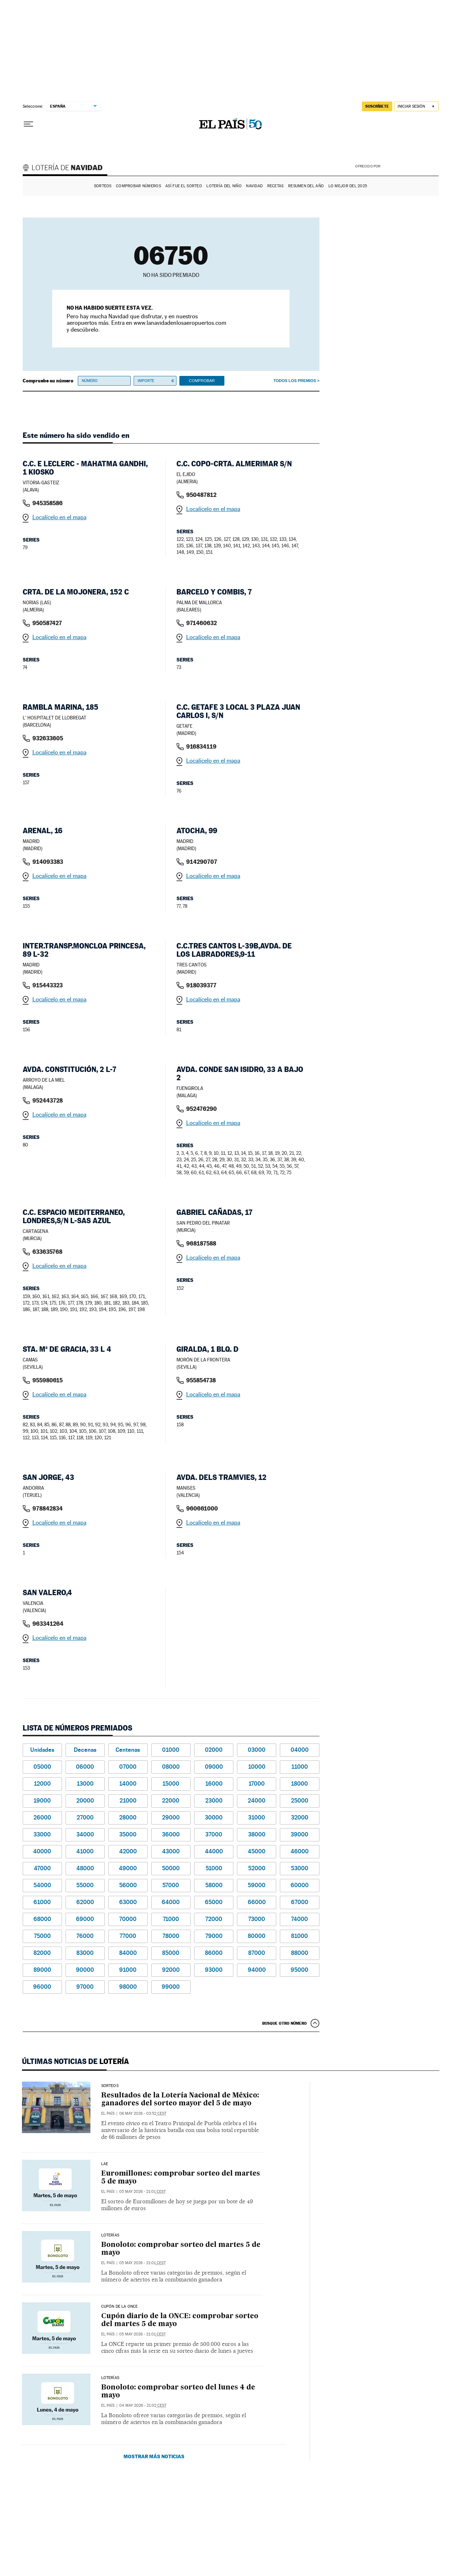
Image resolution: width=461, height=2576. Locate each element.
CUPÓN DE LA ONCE (119, 2307)
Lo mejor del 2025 (347, 186)
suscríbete (377, 106)
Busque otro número (284, 2023)
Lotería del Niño (223, 186)
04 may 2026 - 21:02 (142, 2405)
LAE (104, 2164)
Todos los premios (294, 380)
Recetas (275, 186)
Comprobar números (138, 186)
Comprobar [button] (202, 380)
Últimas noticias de (75, 2061)
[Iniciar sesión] (416, 106)
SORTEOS (109, 2086)
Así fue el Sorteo (183, 186)
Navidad (254, 186)
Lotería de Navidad (66, 168)
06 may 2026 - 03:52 (142, 2113)
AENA (411, 165)
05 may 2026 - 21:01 (142, 2191)
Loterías (110, 2235)
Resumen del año (306, 186)
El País (108, 2113)
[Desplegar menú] (28, 124)
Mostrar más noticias (154, 2456)
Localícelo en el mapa (59, 517)
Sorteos (103, 186)
